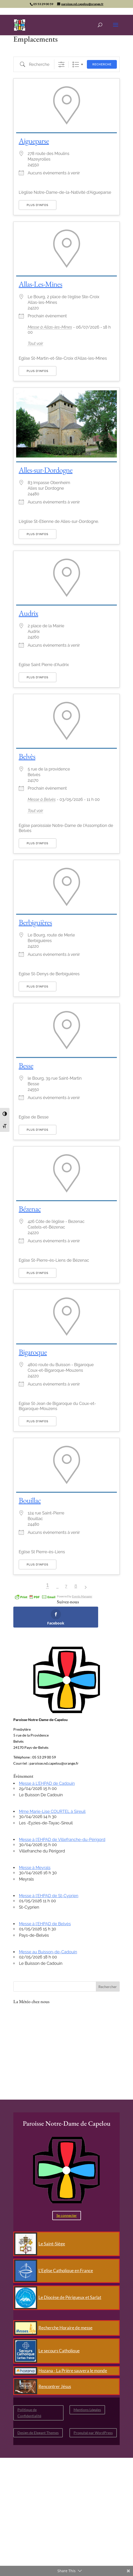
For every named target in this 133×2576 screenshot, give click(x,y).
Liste (76, 64)
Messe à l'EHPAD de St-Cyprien (48, 1895)
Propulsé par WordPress (93, 2432)
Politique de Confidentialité (29, 2413)
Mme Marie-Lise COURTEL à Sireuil (52, 1811)
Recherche (101, 64)
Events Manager (82, 1596)
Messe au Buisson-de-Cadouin (48, 1951)
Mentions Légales (87, 2410)
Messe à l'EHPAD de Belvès (45, 1923)
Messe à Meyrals (34, 1867)
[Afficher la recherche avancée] (61, 64)
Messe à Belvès (42, 799)
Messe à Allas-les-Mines (50, 327)
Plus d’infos (37, 205)
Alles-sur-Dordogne (46, 470)
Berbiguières (35, 922)
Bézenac (30, 1209)
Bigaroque (33, 1352)
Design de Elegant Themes (38, 2432)
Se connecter (66, 2215)
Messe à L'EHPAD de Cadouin (47, 1783)
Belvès (27, 756)
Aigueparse (34, 141)
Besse (26, 1065)
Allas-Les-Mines (40, 284)
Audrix (28, 613)
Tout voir (35, 343)
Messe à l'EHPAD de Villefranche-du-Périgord (62, 1839)
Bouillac (30, 1500)
